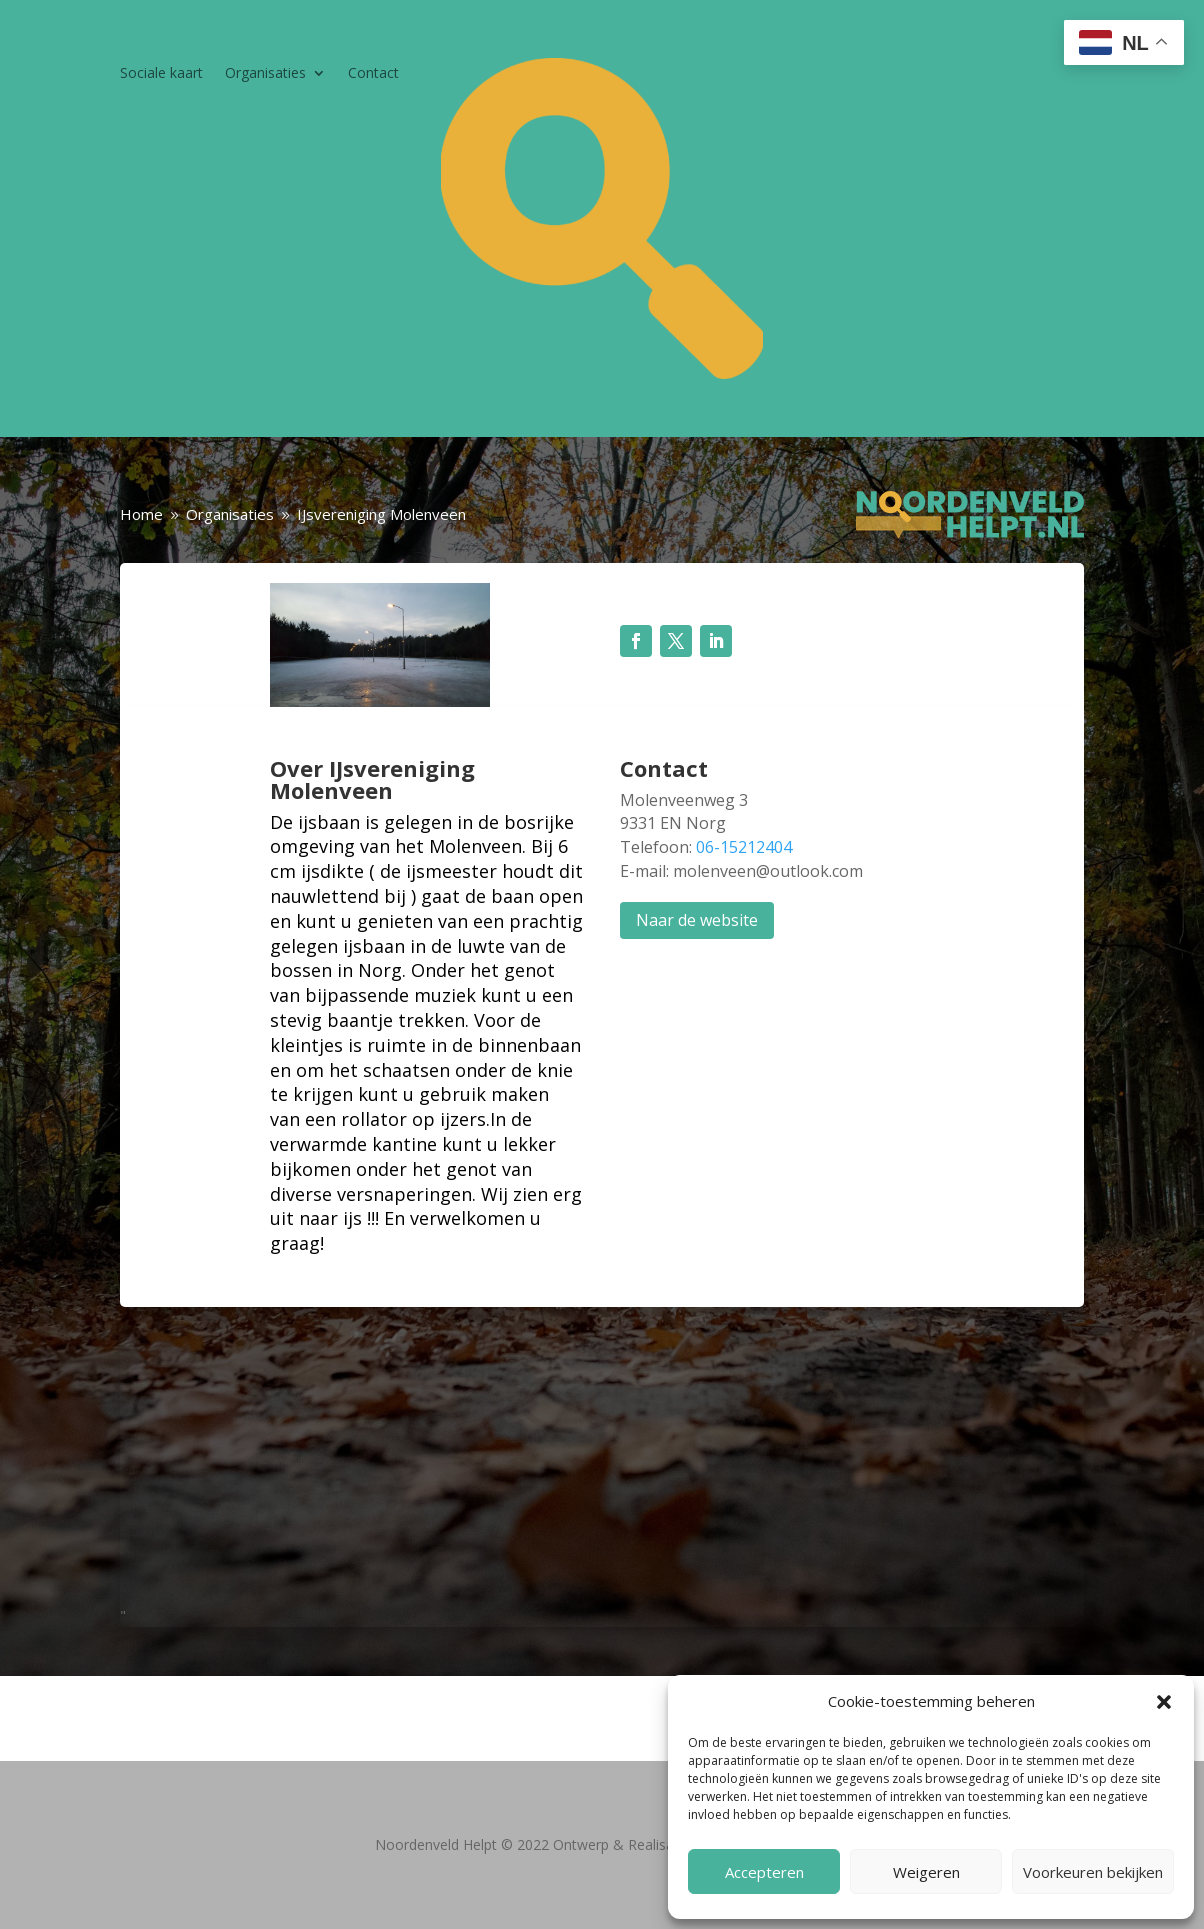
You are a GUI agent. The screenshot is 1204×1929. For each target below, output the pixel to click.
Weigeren (926, 1872)
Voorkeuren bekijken (1093, 1872)
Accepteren (764, 1872)
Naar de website (697, 920)
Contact (373, 74)
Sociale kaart (161, 74)
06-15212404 (744, 847)
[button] (1164, 1702)
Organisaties (265, 74)
